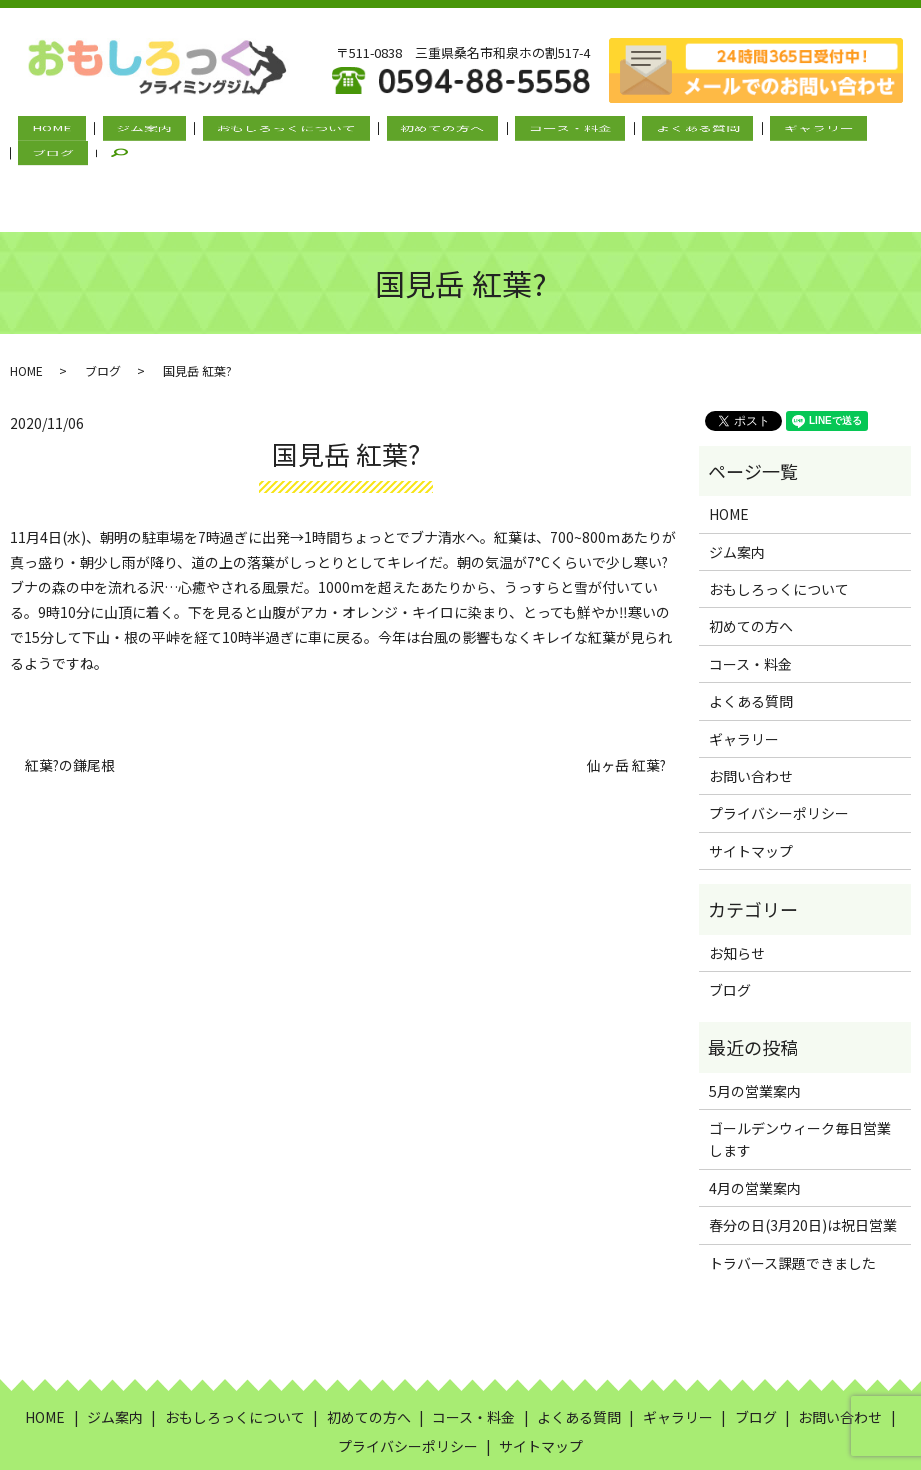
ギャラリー (730, 131)
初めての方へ (402, 131)
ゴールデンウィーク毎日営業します (800, 1069)
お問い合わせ (751, 706)
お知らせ (737, 883)
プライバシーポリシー (779, 744)
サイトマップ (751, 781)
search (884, 131)
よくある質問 (625, 131)
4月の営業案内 (755, 1118)
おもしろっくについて (262, 131)
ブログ (814, 131)
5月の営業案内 (755, 1021)
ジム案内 (136, 131)
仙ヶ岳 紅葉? (626, 696)
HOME (60, 131)
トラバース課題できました (792, 1193)
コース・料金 (513, 131)
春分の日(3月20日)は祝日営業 (803, 1156)
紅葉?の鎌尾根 (70, 696)
